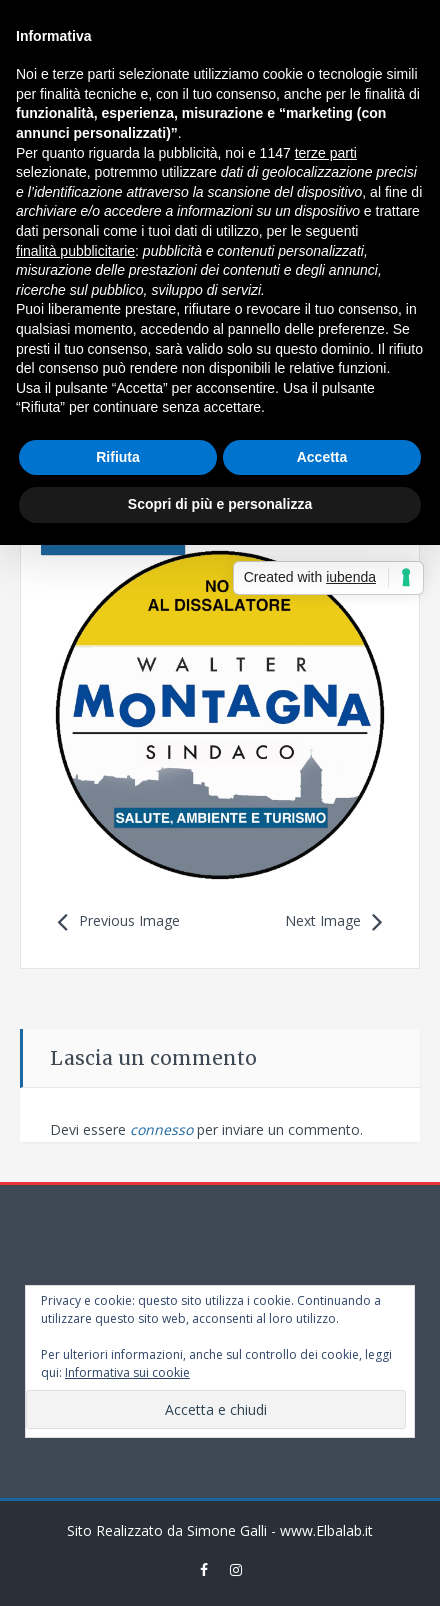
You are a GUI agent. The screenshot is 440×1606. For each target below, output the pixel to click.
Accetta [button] (322, 457)
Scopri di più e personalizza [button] (220, 504)
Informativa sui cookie (127, 1372)
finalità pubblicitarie (75, 251)
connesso (161, 1129)
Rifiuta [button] (118, 457)
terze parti (326, 153)
